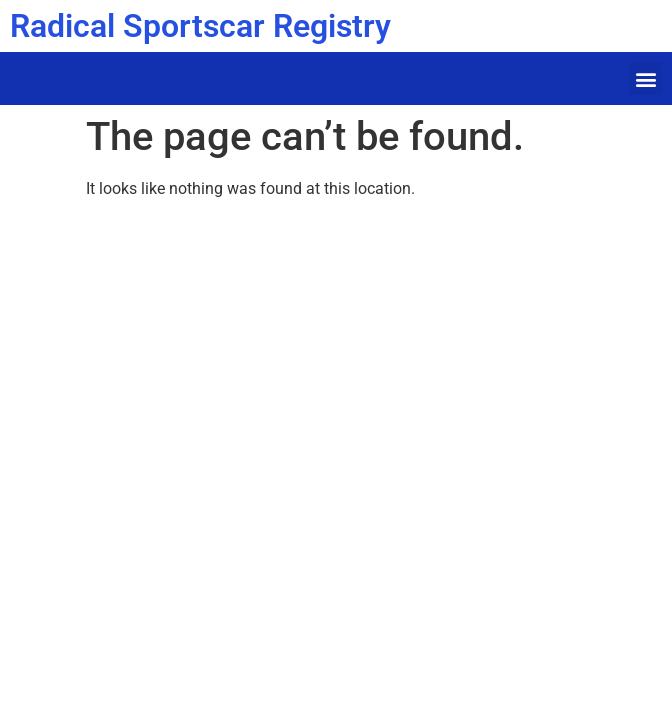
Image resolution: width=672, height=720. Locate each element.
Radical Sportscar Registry (200, 26)
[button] (645, 78)
